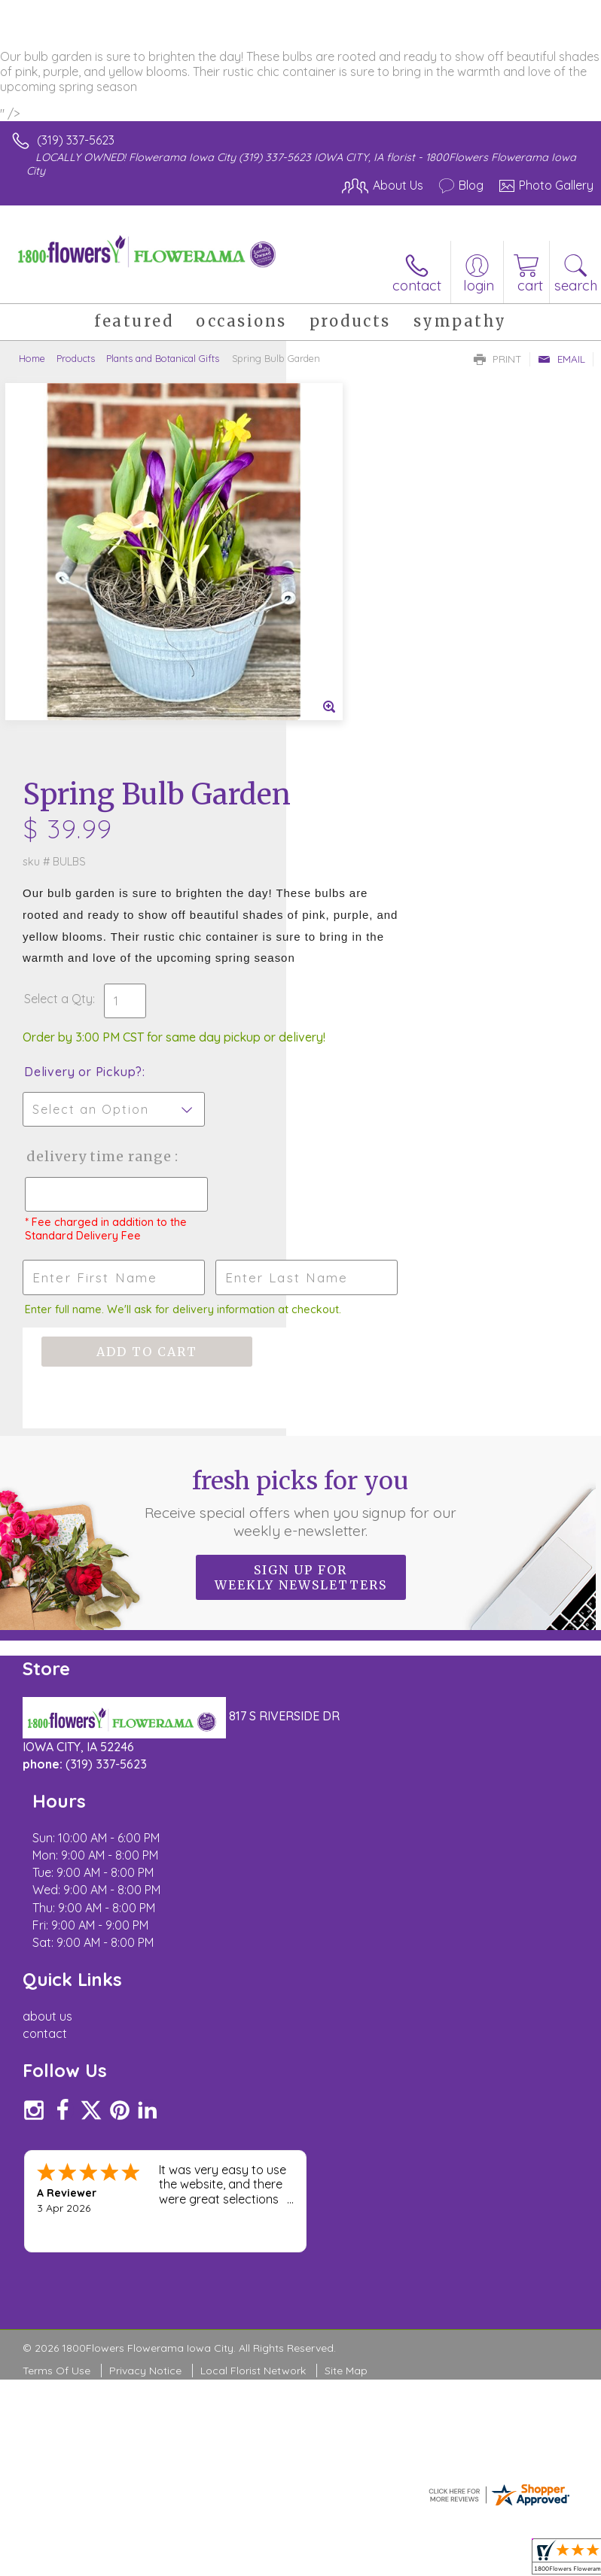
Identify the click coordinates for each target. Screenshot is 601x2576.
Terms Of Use (56, 1911)
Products (75, 358)
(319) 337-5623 (75, 140)
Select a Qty (344, 644)
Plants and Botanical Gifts (162, 358)
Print (498, 359)
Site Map (346, 1911)
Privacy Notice (145, 1911)
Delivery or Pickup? (369, 733)
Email (561, 359)
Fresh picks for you (301, 1221)
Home (32, 358)
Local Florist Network (253, 1911)
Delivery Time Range (359, 832)
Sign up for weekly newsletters (301, 1296)
